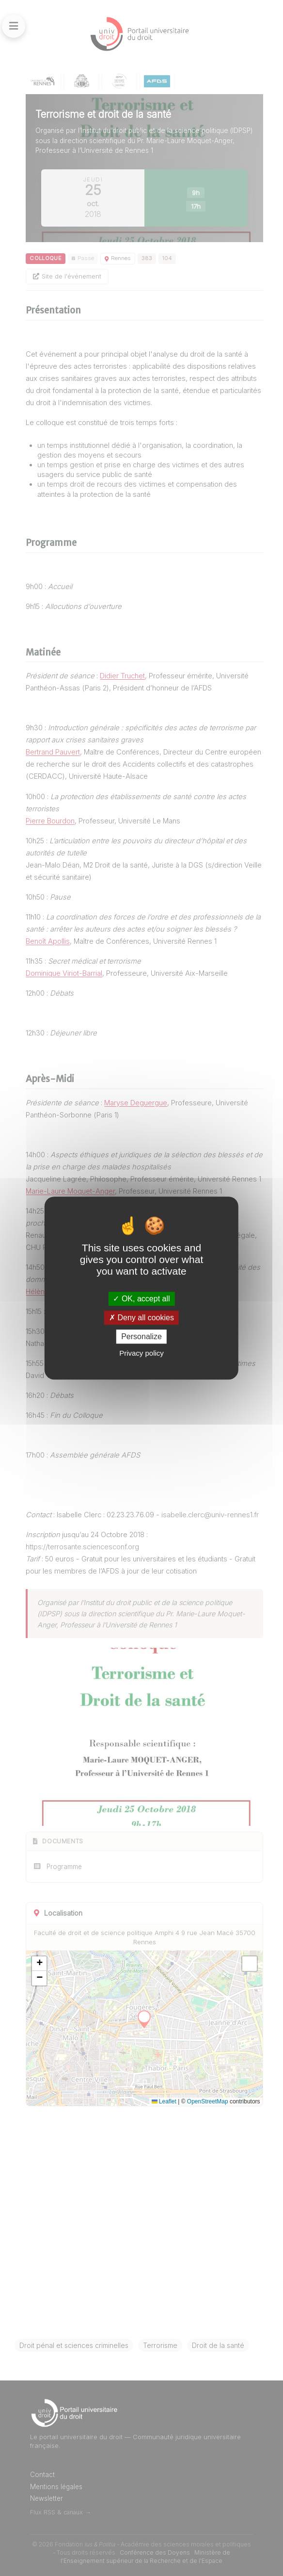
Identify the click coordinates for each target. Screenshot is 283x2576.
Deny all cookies (141, 1317)
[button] (39, 1963)
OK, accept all (141, 1299)
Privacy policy (141, 1353)
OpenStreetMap (207, 2101)
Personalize (141, 1336)
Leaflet (164, 2101)
